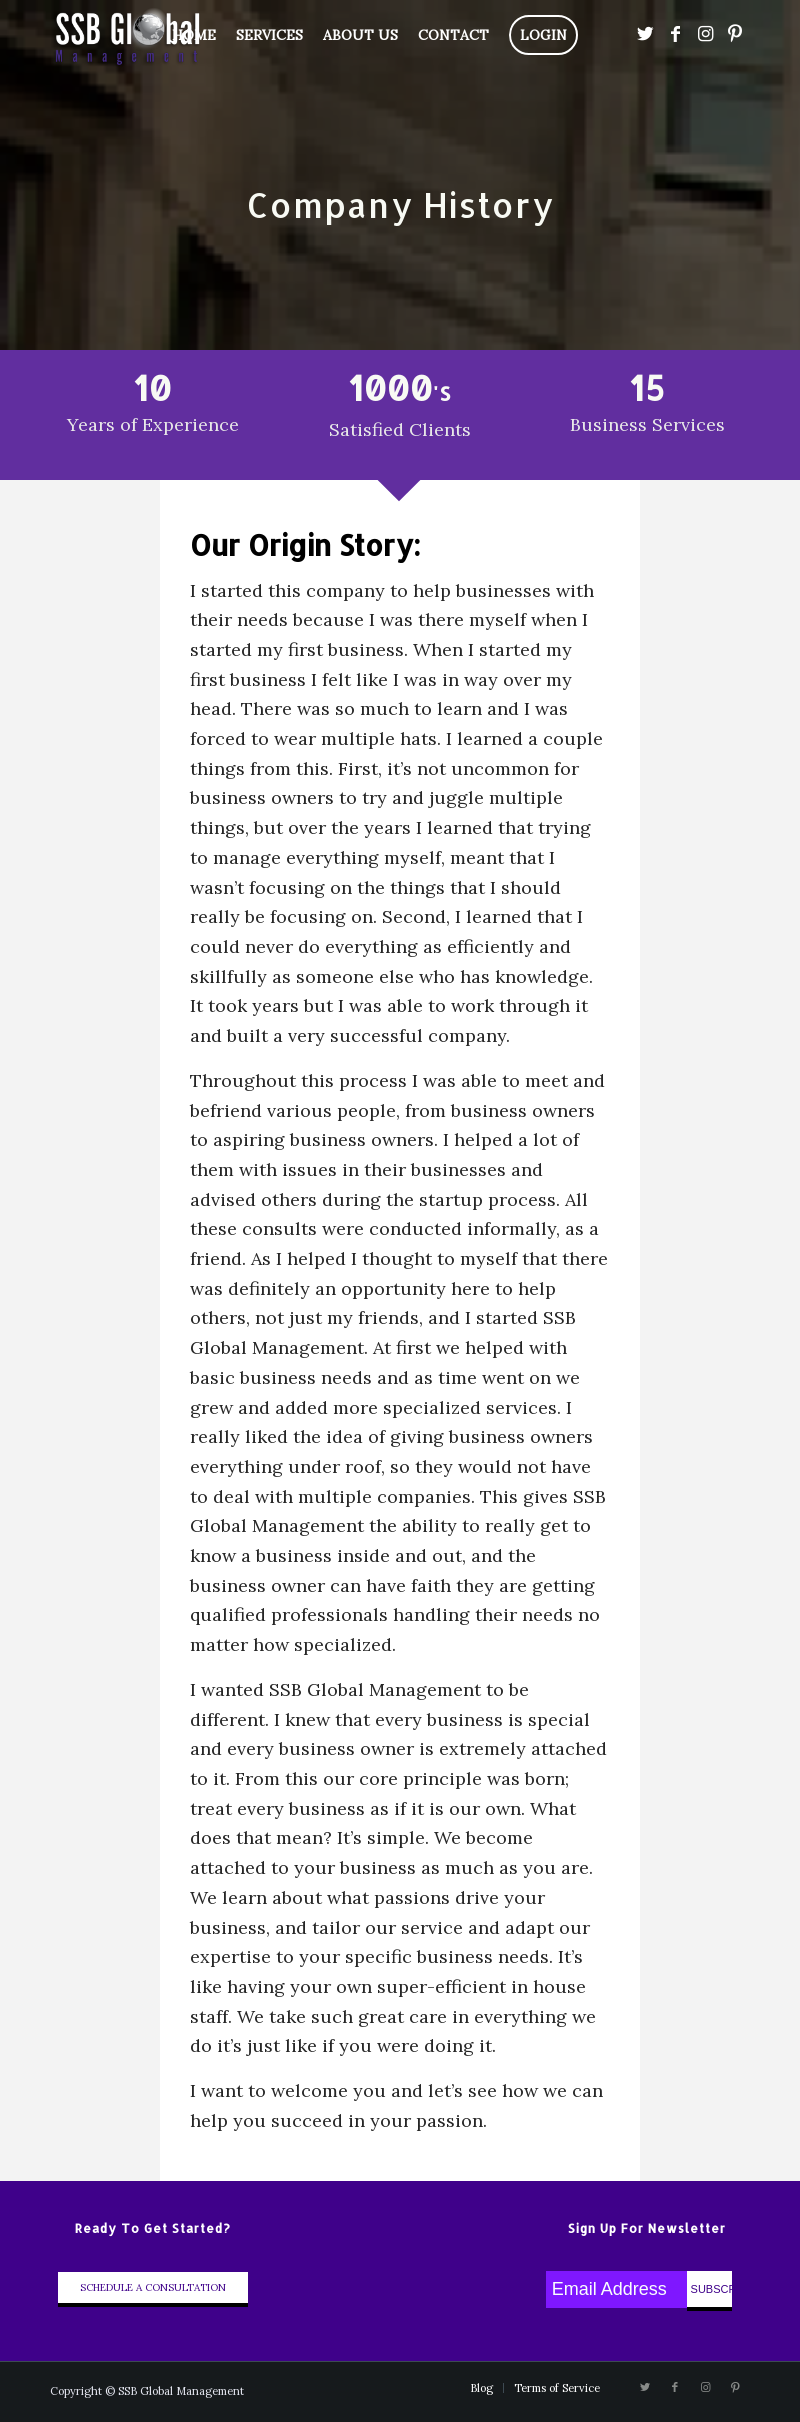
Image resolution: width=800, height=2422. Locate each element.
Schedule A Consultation (153, 2287)
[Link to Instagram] (705, 34)
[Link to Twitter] (645, 34)
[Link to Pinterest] (735, 34)
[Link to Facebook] (675, 34)
